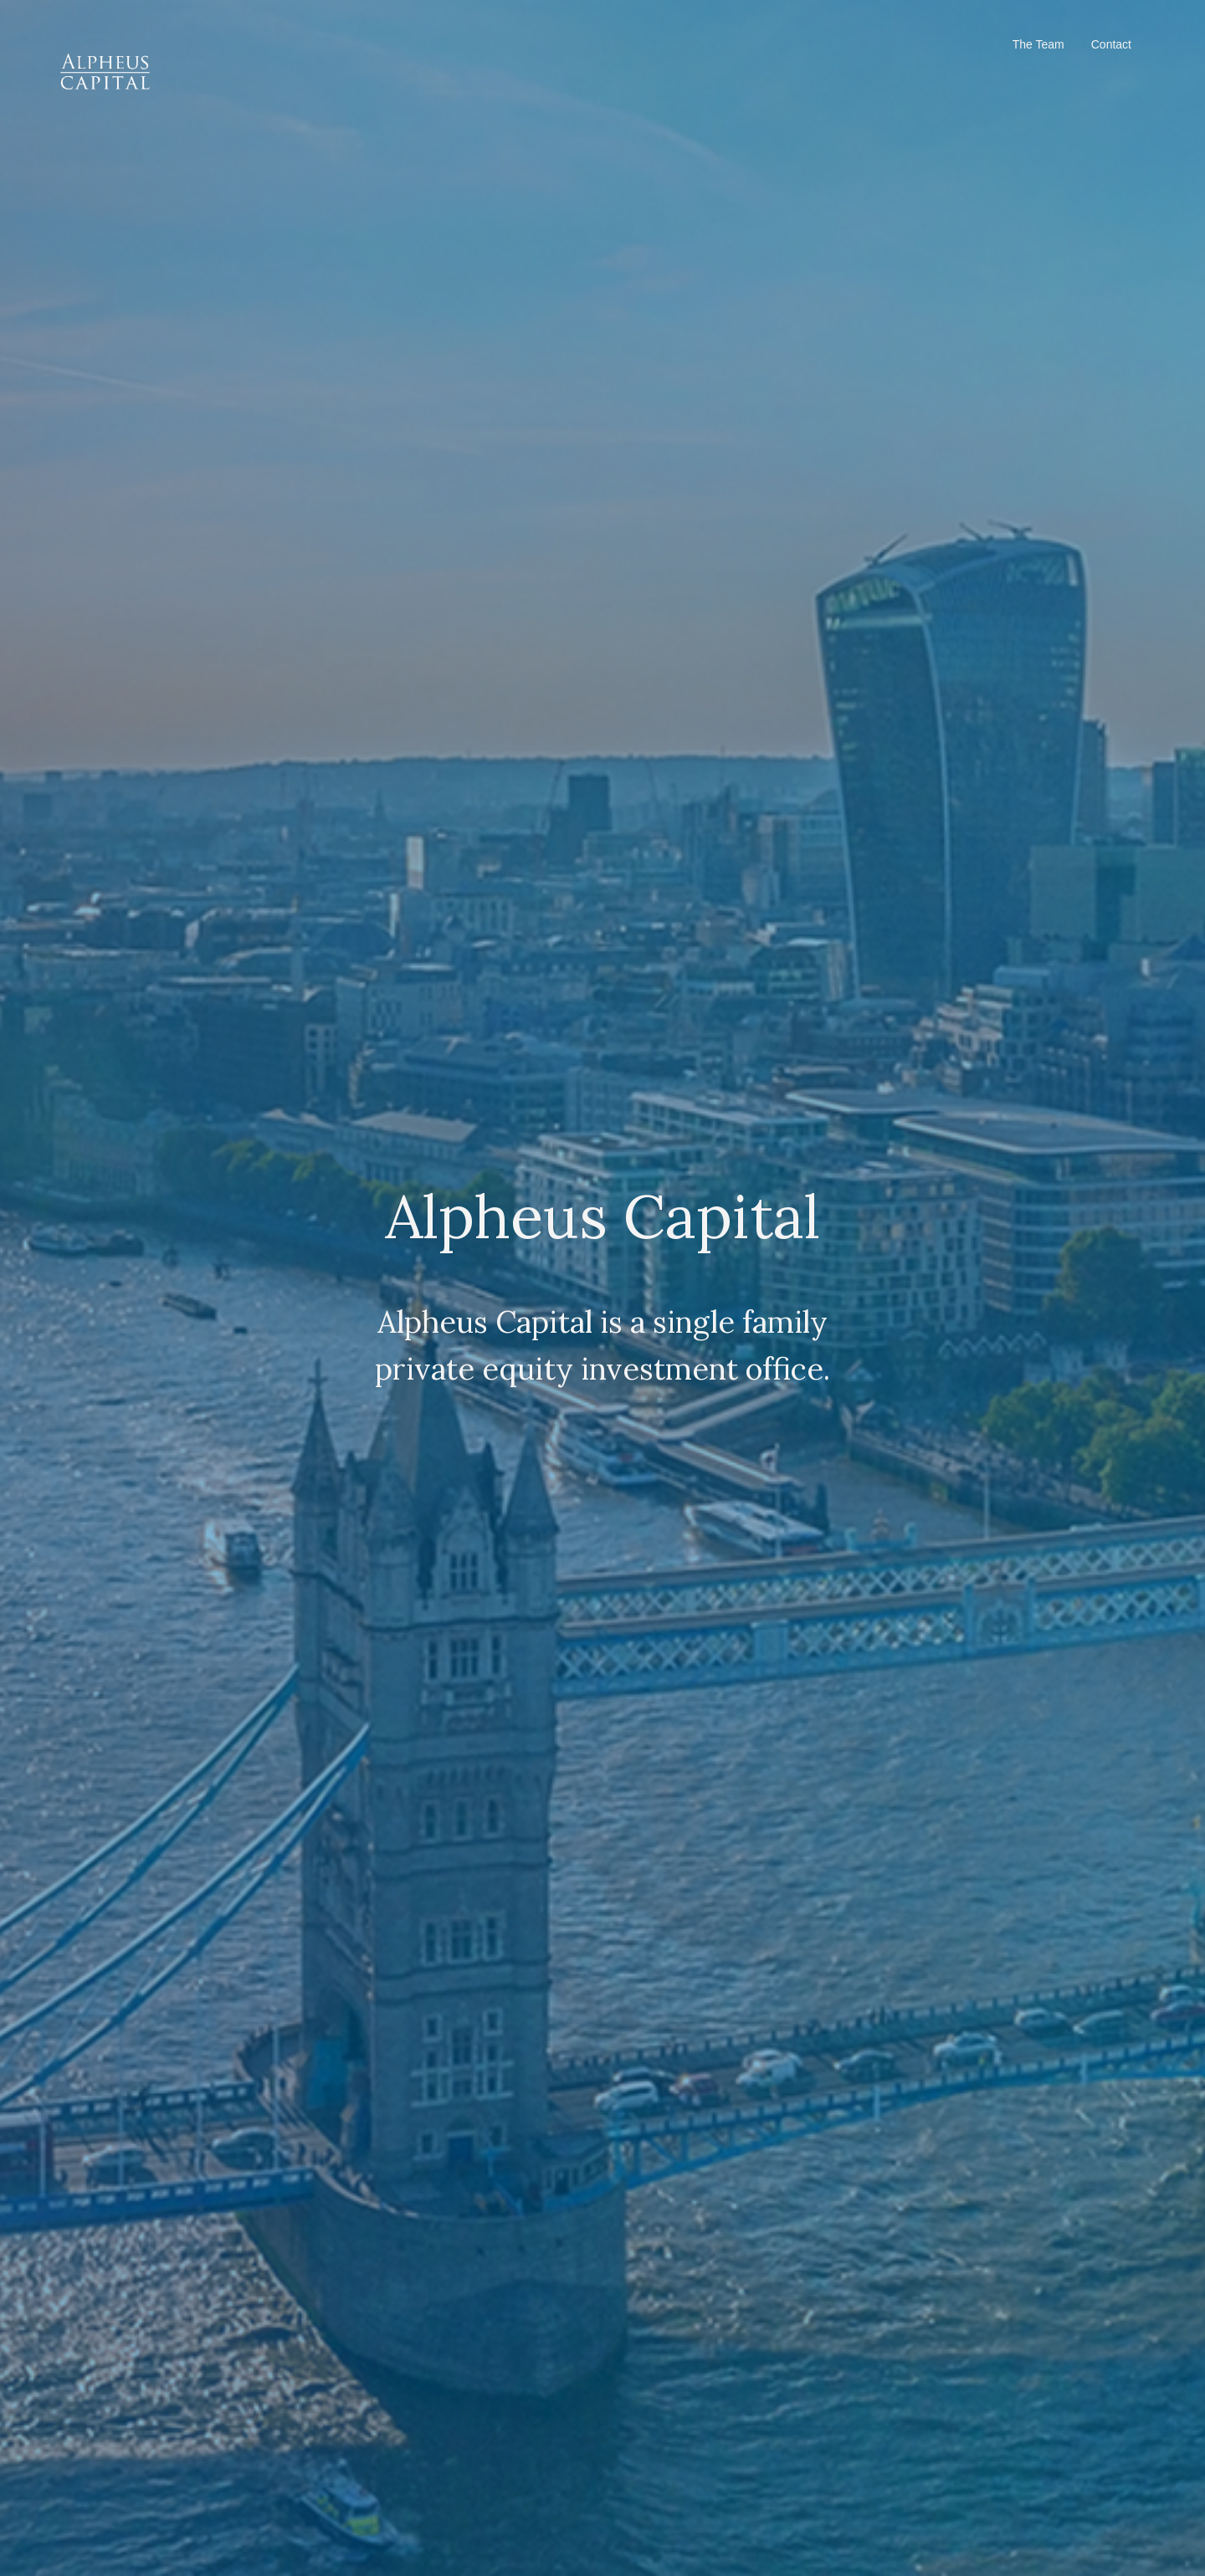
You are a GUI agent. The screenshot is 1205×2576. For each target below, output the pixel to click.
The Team (1038, 44)
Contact (1111, 44)
